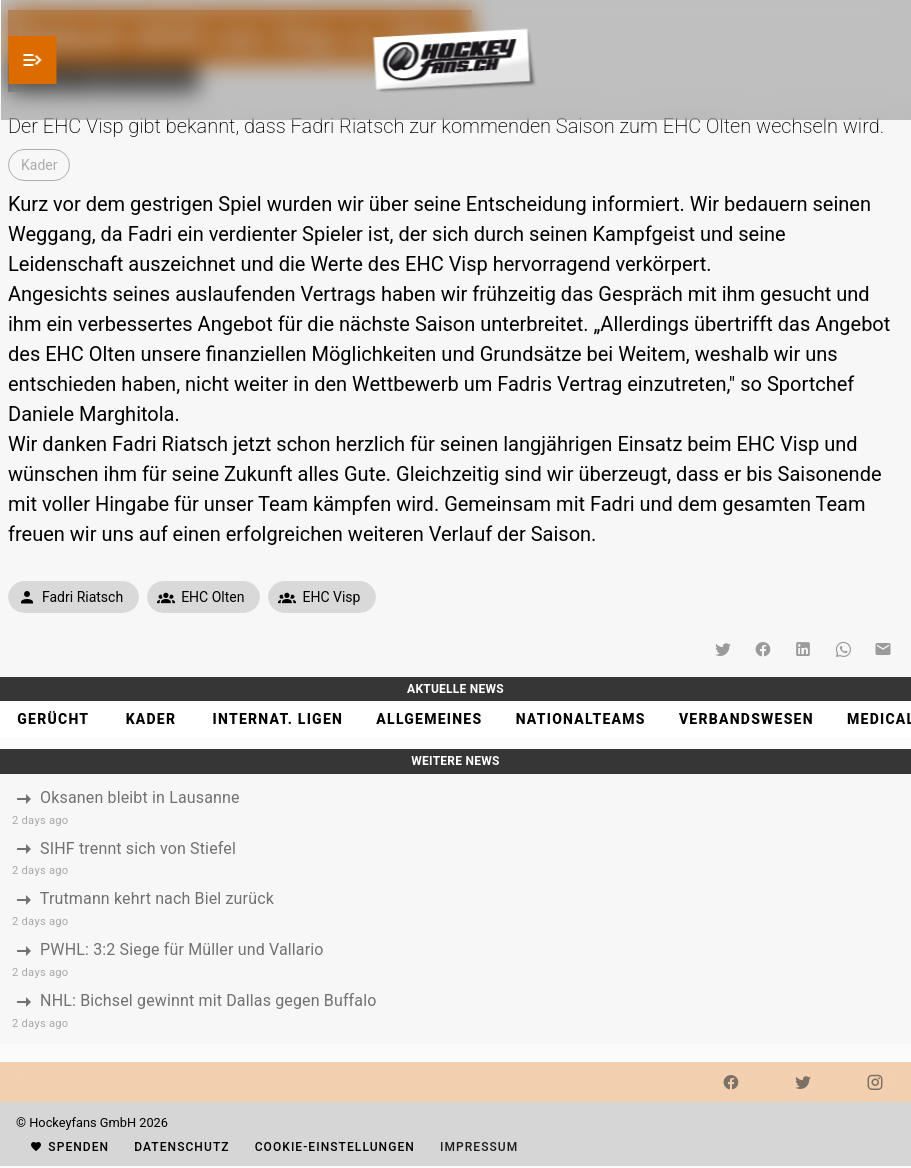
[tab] (52, 719)
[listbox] (455, 909)
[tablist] (455, 719)
